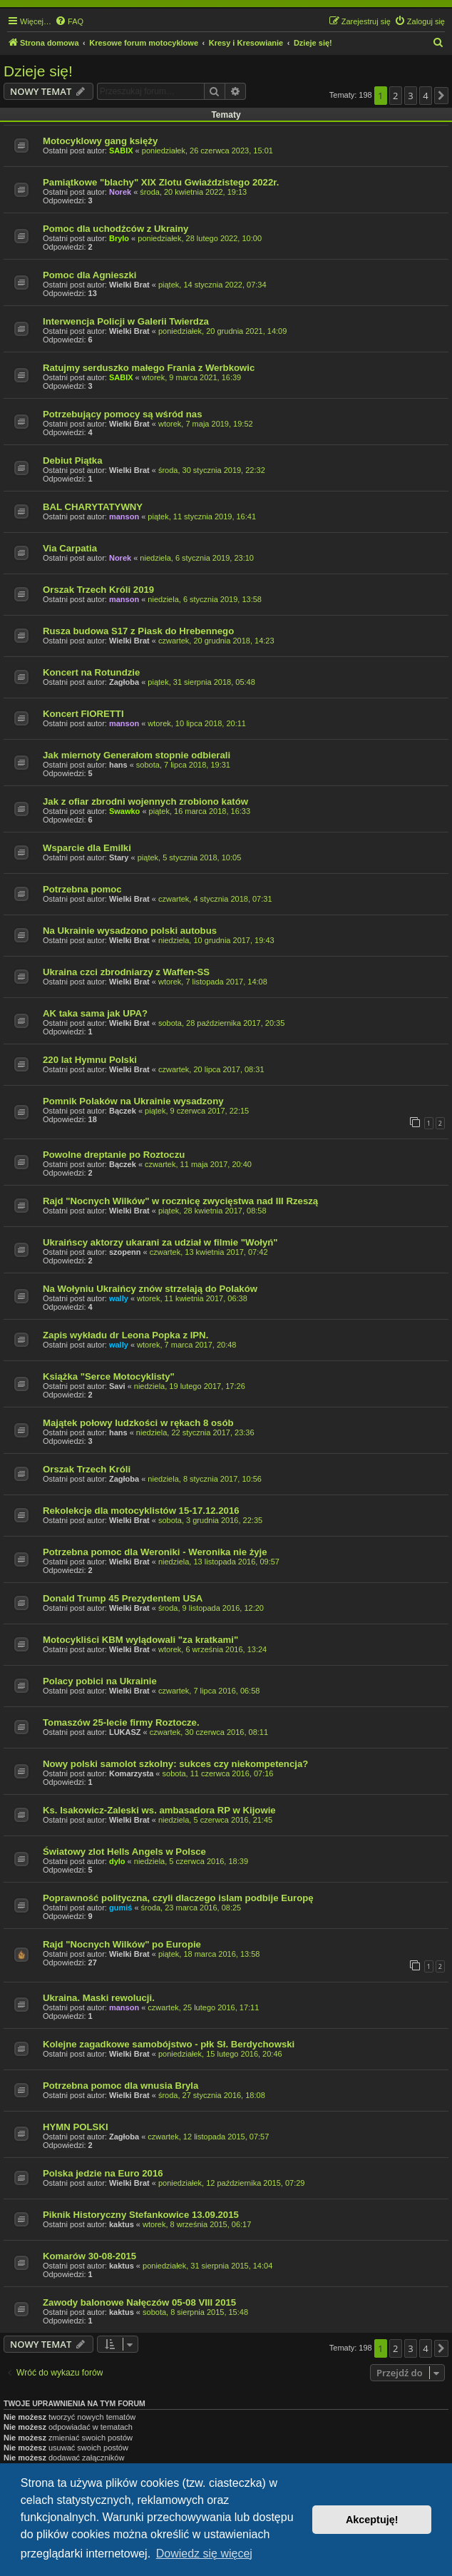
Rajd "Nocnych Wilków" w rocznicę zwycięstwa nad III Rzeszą (180, 1201)
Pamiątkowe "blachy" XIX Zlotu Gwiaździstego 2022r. (161, 182)
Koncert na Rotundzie (91, 672)
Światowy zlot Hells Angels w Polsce (124, 1851)
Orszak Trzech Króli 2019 (98, 589)
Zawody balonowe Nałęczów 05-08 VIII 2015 (139, 2302)
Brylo (119, 238)
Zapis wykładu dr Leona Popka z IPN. (125, 1335)
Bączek (122, 1110)
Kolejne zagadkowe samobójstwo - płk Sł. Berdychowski (168, 2044)
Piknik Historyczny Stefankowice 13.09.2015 (141, 2214)
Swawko (124, 811)
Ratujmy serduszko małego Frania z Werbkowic (149, 367)
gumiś (120, 1907)
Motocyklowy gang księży (100, 141)
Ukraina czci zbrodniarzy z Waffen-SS (126, 972)
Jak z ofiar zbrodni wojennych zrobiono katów (145, 801)
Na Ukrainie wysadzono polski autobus (130, 930)
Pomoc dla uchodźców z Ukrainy (115, 228)
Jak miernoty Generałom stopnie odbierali (136, 755)
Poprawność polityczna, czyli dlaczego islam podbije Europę (178, 1898)
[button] (441, 95)
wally (118, 1298)
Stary (119, 857)
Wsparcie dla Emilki (87, 847)
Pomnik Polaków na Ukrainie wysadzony (133, 1101)
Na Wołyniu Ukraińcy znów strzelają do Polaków (150, 1288)
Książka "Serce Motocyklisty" (109, 1376)
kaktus (121, 2224)
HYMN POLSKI (75, 2127)
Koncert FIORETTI (83, 713)
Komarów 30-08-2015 (89, 2256)
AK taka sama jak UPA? (95, 1013)
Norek (120, 192)
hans (118, 764)
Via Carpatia (70, 548)
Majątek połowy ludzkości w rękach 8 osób (138, 1422)
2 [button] (395, 95)
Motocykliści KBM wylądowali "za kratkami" (140, 1639)
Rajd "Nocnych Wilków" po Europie (122, 1944)
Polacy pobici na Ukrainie (100, 1681)
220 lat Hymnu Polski (90, 1059)
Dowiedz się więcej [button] (204, 2553)
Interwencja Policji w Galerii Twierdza (126, 321)
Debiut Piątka (73, 460)
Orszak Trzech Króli (86, 1469)
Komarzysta (131, 1773)
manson (124, 516)
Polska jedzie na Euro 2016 (103, 2173)
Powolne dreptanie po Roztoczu (114, 1154)
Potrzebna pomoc (82, 889)
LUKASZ (125, 1732)
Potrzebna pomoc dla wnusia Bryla (120, 2085)
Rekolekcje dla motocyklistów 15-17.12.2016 (141, 1510)
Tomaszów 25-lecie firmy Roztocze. (121, 1722)
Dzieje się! (38, 71)
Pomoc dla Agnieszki (89, 275)
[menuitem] (69, 21)
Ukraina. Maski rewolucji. (99, 1997)
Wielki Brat (129, 284)
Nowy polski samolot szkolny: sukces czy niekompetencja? (175, 1763)
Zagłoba (124, 682)
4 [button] (425, 95)
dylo (117, 1861)
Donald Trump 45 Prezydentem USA (122, 1598)
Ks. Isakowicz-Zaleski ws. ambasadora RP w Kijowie (159, 1810)
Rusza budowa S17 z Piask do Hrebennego (138, 631)
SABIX (121, 150)
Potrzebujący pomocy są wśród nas (122, 414)
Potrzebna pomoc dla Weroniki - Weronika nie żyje (155, 1552)
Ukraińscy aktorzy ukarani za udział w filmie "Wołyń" (160, 1242)
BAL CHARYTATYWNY (93, 507)
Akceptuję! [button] (372, 2519)
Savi (117, 1386)
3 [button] (410, 95)
